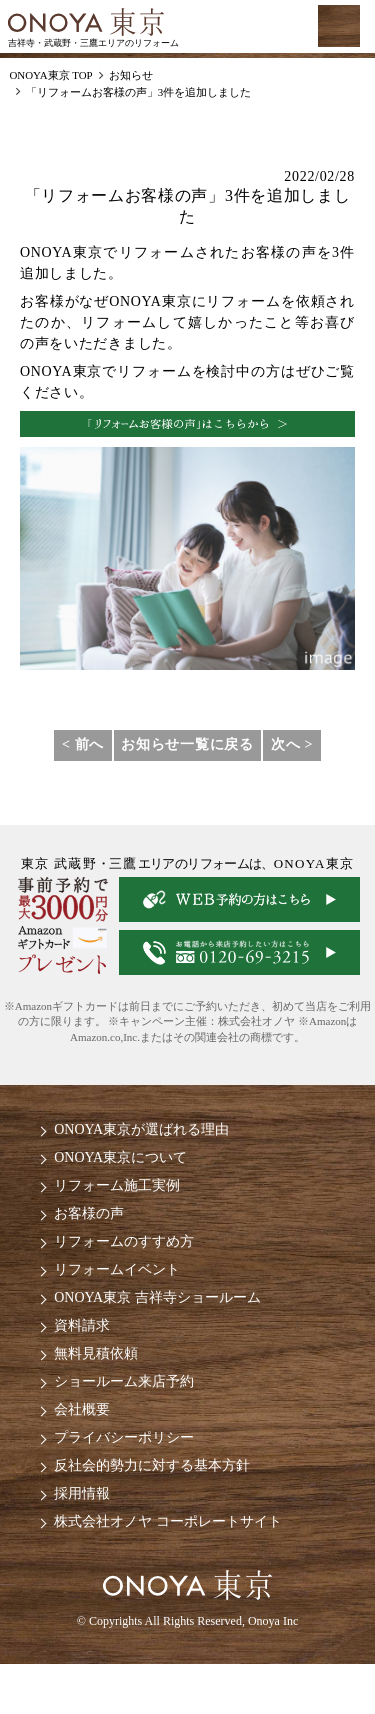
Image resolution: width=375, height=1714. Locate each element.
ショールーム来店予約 (124, 1381)
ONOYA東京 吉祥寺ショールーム (157, 1297)
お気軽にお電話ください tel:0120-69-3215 (256, 27)
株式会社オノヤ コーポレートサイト (168, 1521)
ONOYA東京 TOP (50, 75)
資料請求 (82, 1325)
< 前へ (83, 744)
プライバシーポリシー (124, 1437)
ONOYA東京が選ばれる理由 (141, 1129)
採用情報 (82, 1493)
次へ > (292, 744)
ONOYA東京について (120, 1157)
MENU (339, 26)
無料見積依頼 (96, 1353)
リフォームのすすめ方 (124, 1241)
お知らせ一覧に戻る (187, 744)
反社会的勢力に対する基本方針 (152, 1465)
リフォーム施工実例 (117, 1185)
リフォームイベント (117, 1269)
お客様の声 (89, 1213)
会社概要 (82, 1409)
